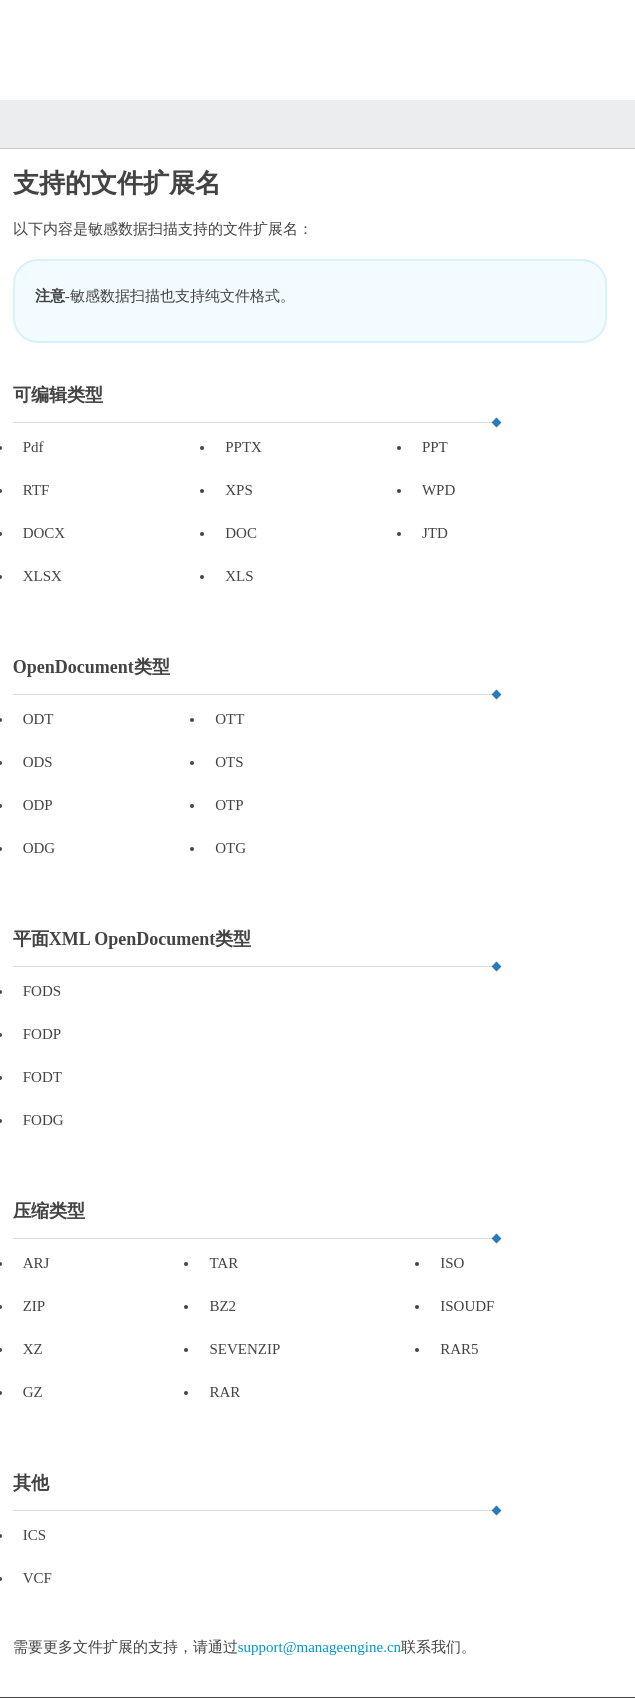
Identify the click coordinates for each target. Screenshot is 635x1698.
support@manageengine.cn (319, 1647)
